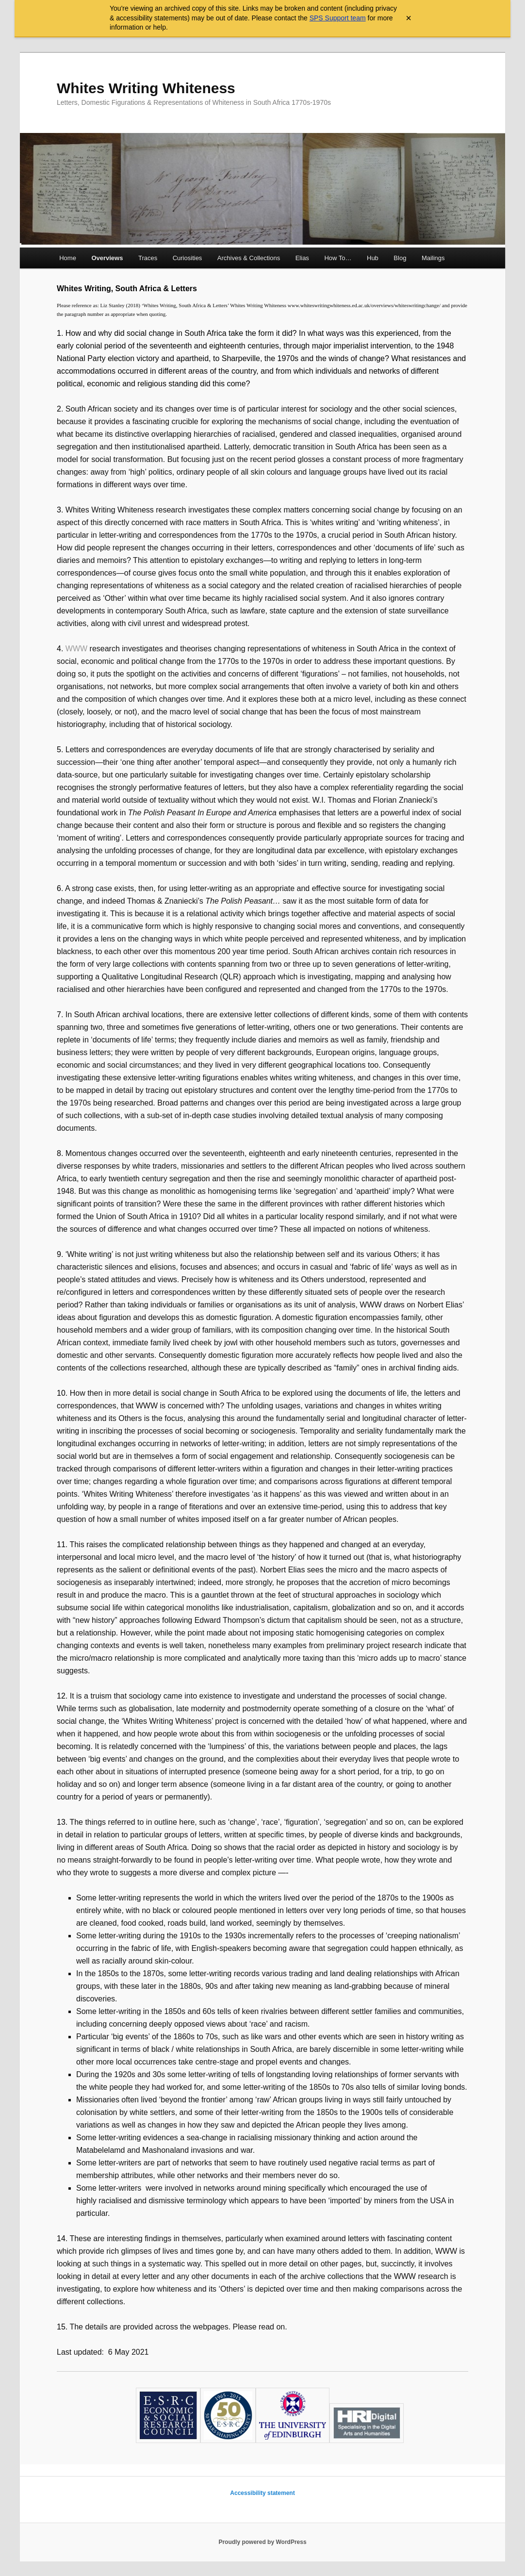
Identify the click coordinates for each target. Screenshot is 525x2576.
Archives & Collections (248, 258)
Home (67, 258)
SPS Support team (338, 18)
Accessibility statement (262, 2493)
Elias (302, 258)
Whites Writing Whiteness (146, 88)
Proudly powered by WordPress (262, 2542)
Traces (147, 258)
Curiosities (187, 258)
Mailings (433, 258)
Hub (372, 258)
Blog (400, 258)
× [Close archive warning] (408, 18)
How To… (337, 258)
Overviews (107, 258)
